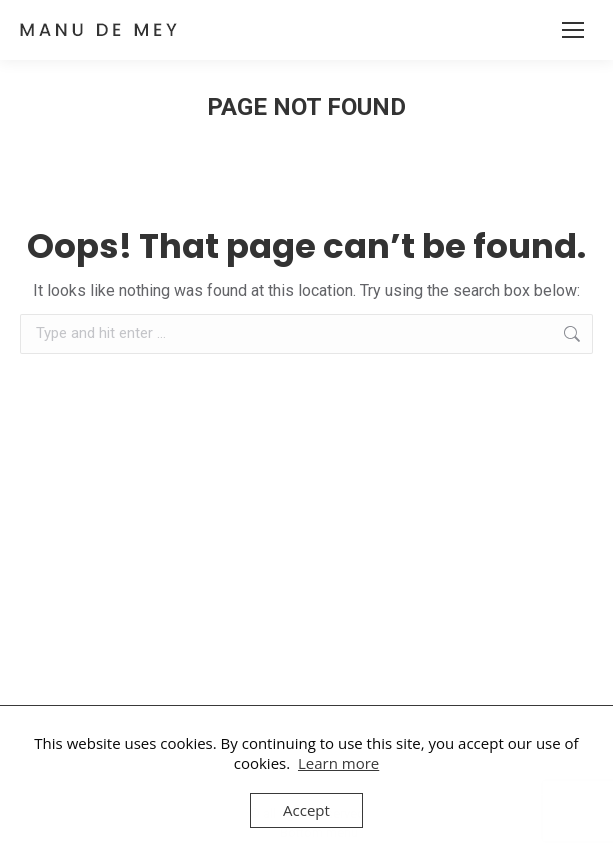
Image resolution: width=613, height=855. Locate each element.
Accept (306, 810)
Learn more (338, 763)
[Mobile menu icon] (573, 30)
